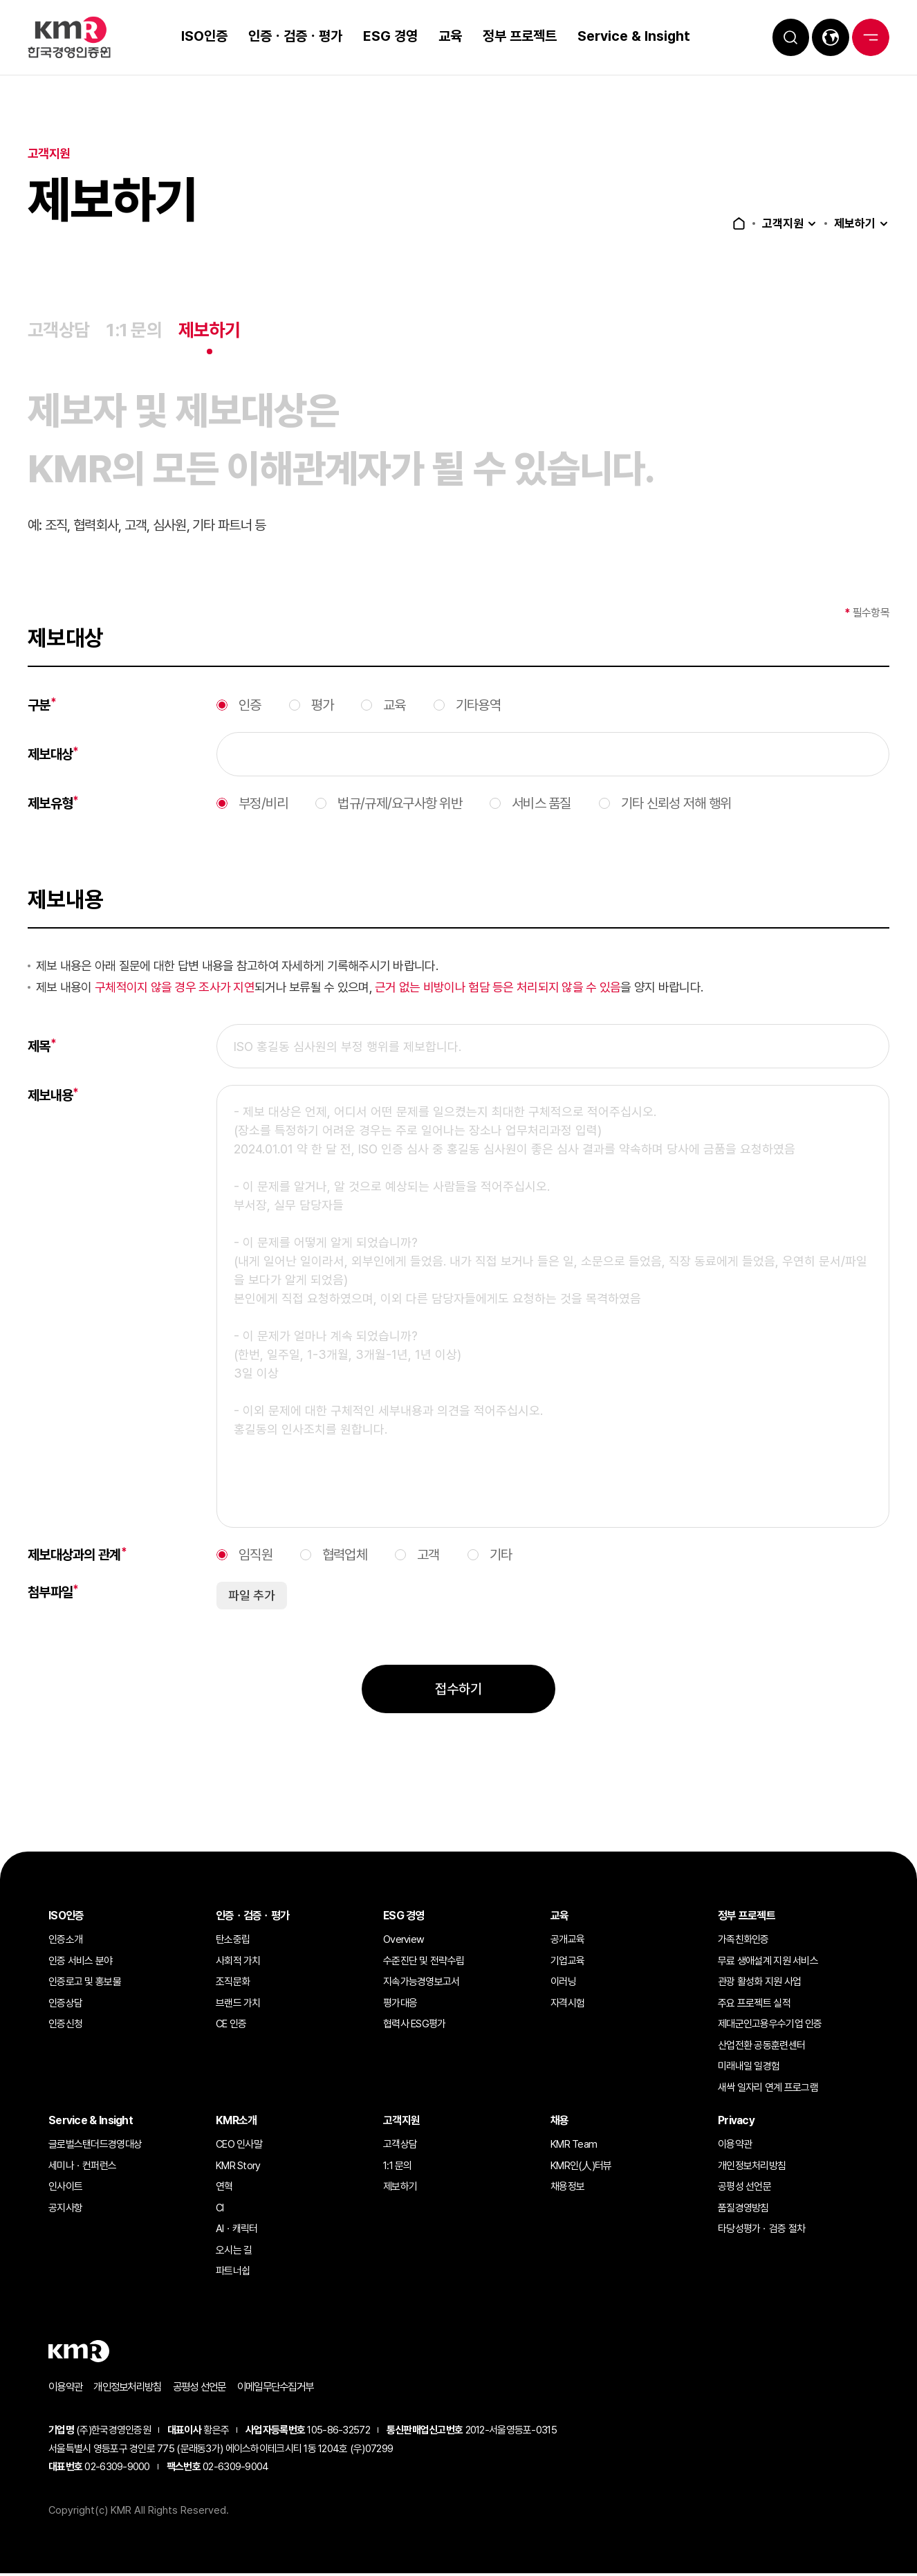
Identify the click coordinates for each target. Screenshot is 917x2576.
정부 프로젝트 (513, 36)
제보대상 (53, 785)
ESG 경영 (384, 36)
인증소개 (65, 1941)
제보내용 (53, 1126)
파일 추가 (251, 1626)
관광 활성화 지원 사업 (759, 1983)
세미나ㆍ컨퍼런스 (82, 2168)
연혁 (224, 2188)
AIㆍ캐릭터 (237, 2231)
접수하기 (458, 1720)
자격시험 (567, 2005)
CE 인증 (231, 2026)
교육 (444, 36)
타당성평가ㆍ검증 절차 (761, 2231)
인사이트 (65, 2188)
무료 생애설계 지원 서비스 (768, 1963)
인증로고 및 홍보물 (84, 1983)
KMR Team (573, 2146)
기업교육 (567, 1963)
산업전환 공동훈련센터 (761, 2047)
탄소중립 (233, 1941)
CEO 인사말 (239, 2146)
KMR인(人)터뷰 (581, 2168)
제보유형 (53, 834)
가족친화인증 (743, 1941)
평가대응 (400, 2005)
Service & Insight (627, 36)
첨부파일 (53, 1623)
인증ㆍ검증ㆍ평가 (289, 36)
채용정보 (567, 2188)
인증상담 (65, 2005)
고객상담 (60, 330)
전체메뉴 (868, 37)
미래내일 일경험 (748, 2068)
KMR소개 (236, 2121)
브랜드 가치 (238, 2005)
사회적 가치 (238, 1963)
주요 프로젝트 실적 (754, 2005)
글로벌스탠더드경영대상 (95, 2146)
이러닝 (563, 1983)
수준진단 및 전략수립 (423, 1963)
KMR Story (238, 2168)
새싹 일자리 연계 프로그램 (768, 2089)
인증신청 (65, 2026)
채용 (559, 2121)
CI (220, 2210)
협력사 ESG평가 (414, 2026)
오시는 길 (234, 2252)
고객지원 (779, 223)
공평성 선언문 (744, 2188)
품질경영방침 (743, 2210)
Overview (403, 1941)
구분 (42, 736)
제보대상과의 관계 (77, 1585)
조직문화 (233, 1983)
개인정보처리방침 (752, 2168)
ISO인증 (198, 36)
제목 (42, 1077)
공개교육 (567, 1941)
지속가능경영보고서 (421, 1983)
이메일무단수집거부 (290, 2388)
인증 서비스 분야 (80, 1963)
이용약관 (735, 2146)
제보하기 (853, 223)
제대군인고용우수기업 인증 (770, 2026)
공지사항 (65, 2210)
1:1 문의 (138, 330)
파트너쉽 (233, 2273)
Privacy (736, 2121)
